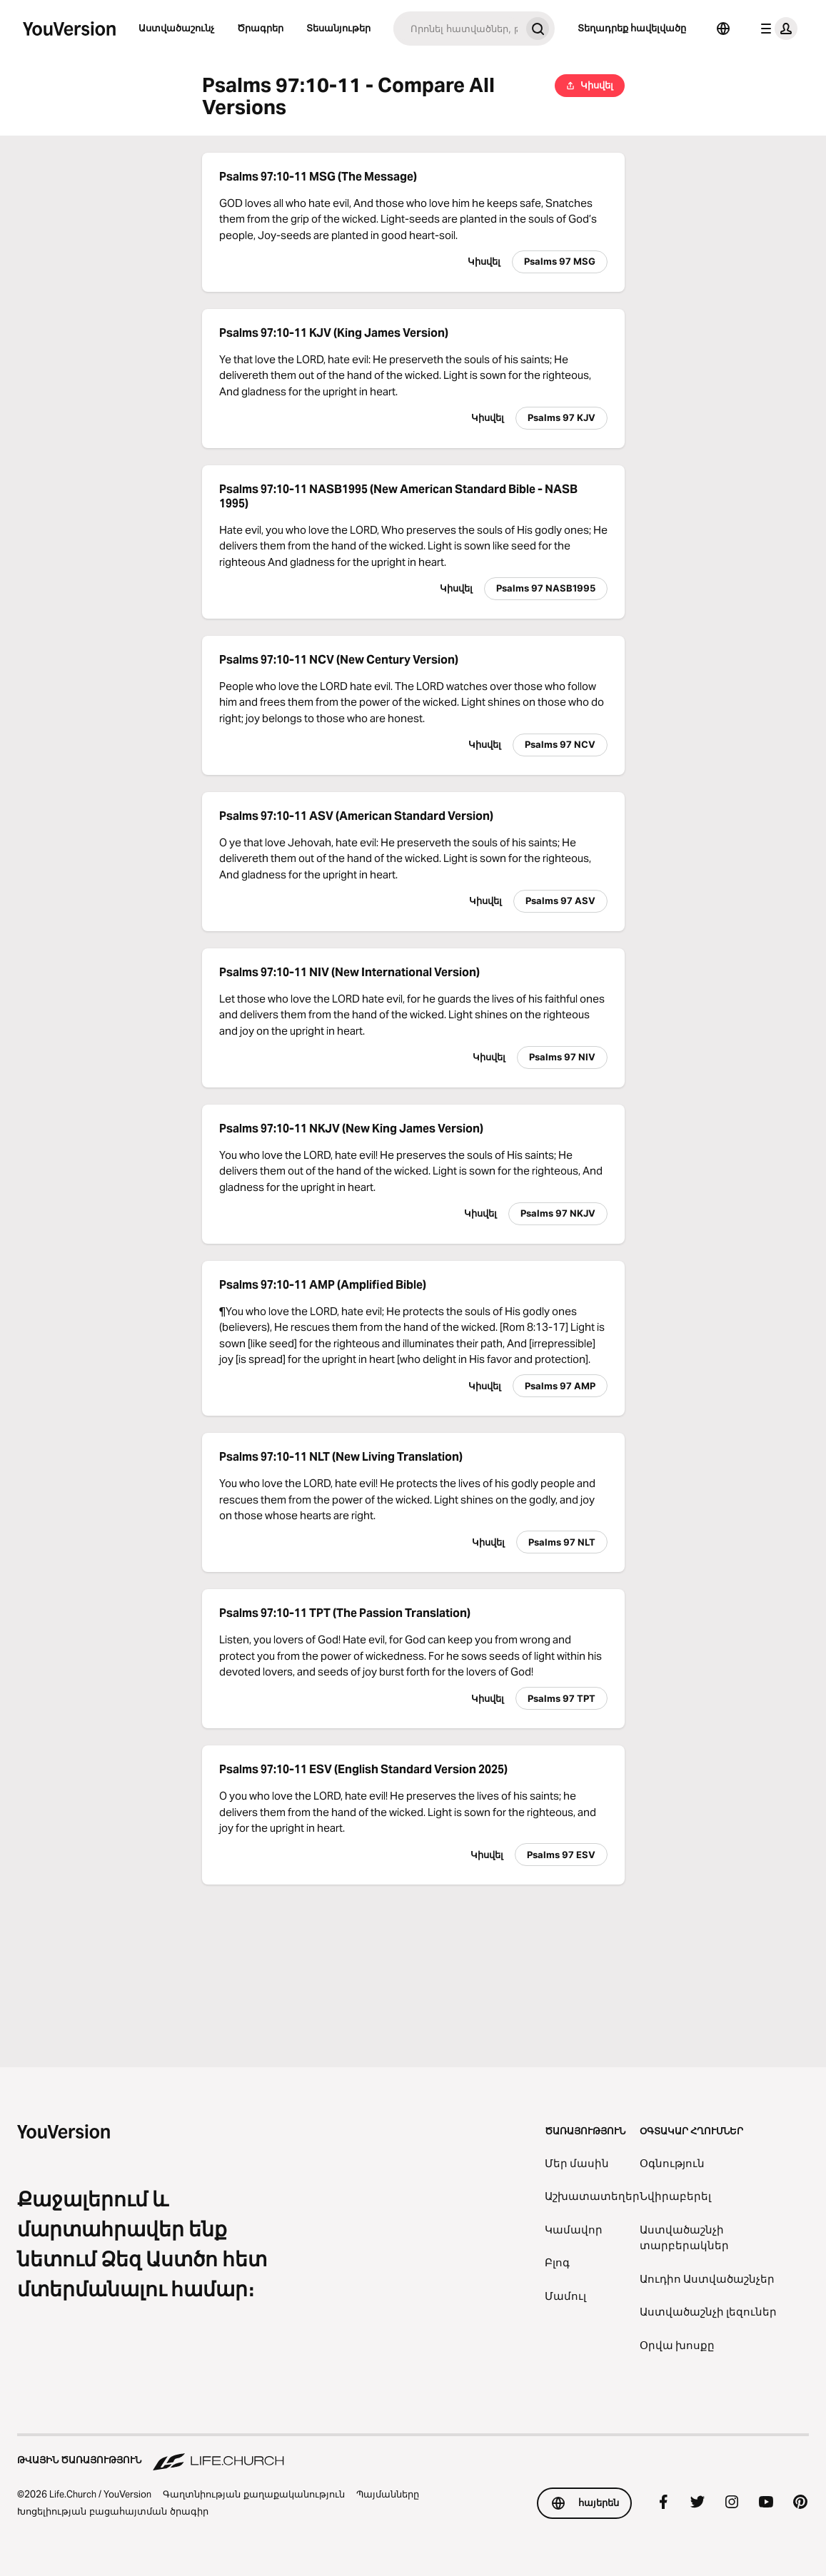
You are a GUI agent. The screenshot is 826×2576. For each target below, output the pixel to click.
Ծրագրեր (260, 28)
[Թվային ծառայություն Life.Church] (413, 2453)
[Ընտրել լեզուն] (723, 28)
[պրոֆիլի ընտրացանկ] (776, 28)
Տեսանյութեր (338, 28)
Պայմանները (387, 2494)
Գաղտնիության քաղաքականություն (254, 2494)
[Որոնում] (456, 28)
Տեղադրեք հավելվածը (632, 28)
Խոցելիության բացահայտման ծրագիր (112, 2511)
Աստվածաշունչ (176, 28)
